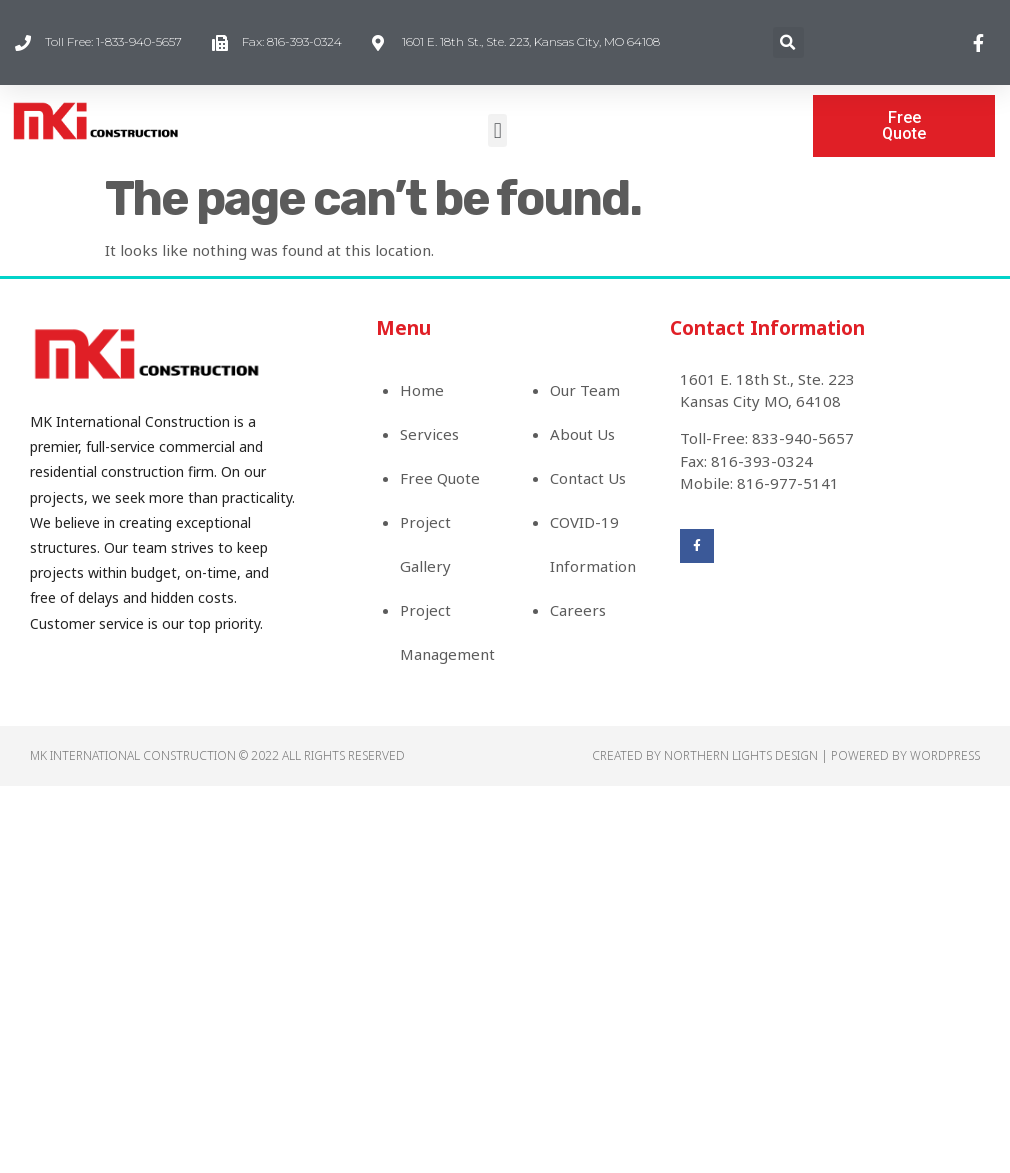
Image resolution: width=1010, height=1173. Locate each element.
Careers (578, 610)
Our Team (585, 390)
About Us (582, 434)
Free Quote (440, 478)
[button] (497, 130)
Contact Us (588, 478)
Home (422, 390)
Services (429, 434)
